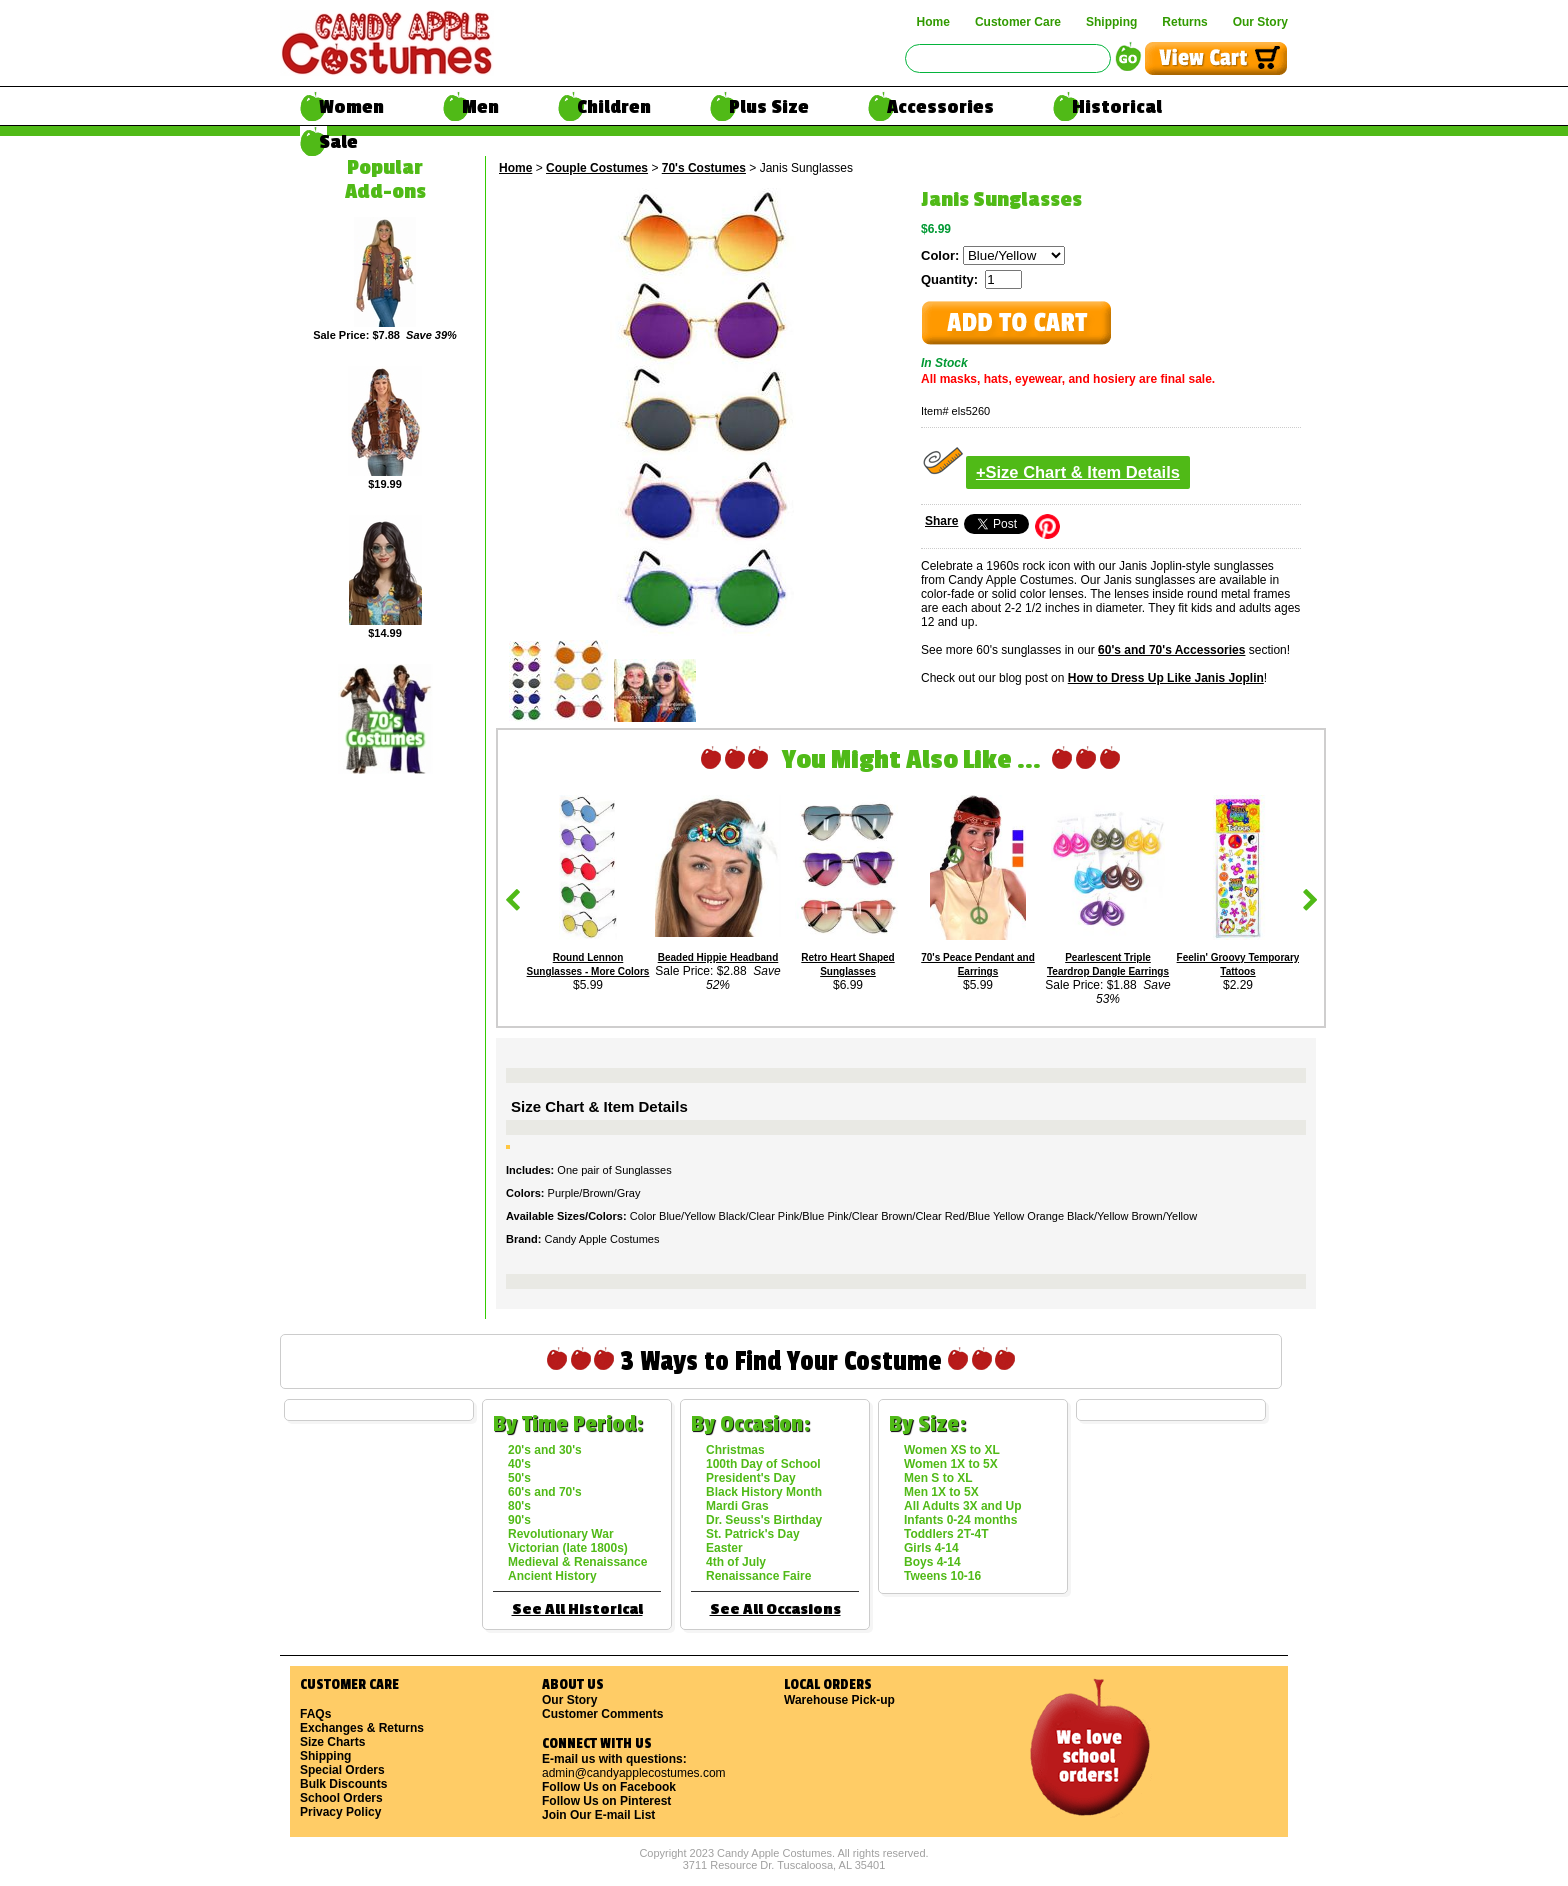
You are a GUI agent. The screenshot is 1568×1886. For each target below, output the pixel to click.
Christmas (735, 1450)
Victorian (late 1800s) (568, 1548)
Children (614, 107)
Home (933, 22)
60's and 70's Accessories (1171, 650)
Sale (338, 142)
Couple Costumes (597, 168)
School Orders (341, 1798)
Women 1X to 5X (951, 1464)
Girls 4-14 (931, 1548)
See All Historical (577, 1609)
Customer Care (1018, 22)
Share (941, 521)
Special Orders (342, 1770)
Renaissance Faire (758, 1576)
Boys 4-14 (932, 1562)
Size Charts (332, 1742)
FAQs (315, 1714)
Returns (1184, 22)
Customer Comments (602, 1714)
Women (351, 107)
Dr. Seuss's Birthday (764, 1520)
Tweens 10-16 (942, 1576)
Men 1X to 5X (941, 1492)
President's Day (751, 1478)
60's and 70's (545, 1492)
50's (519, 1478)
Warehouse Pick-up (839, 1700)
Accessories (940, 107)
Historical (1117, 107)
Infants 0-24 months (960, 1520)
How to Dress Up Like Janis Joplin (1166, 678)
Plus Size (769, 107)
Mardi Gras (737, 1506)
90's (519, 1520)
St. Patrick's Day (753, 1534)
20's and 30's (545, 1450)
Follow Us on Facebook (609, 1787)
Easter (724, 1548)
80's (519, 1506)
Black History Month (764, 1492)
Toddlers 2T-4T (946, 1534)
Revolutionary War (561, 1534)
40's (519, 1464)
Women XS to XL (952, 1450)
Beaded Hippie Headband (718, 957)
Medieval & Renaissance (577, 1562)
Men (480, 107)
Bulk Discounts (343, 1784)
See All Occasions (775, 1609)
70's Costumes (704, 168)
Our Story (1260, 22)
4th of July (736, 1562)
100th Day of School (763, 1464)
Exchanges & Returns (362, 1728)
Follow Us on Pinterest (606, 1801)
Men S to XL (938, 1478)
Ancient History (552, 1576)
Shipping (1111, 22)
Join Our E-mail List (598, 1815)
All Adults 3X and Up (963, 1506)
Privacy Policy (340, 1812)
